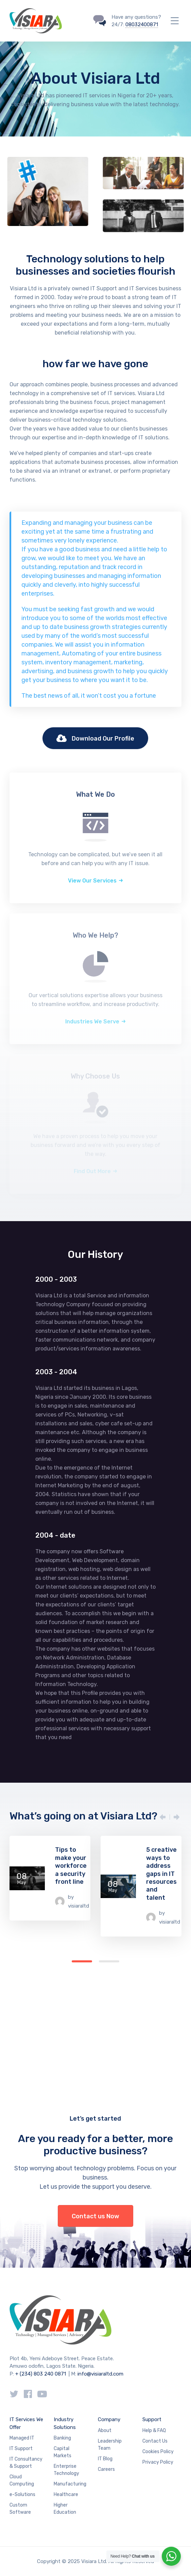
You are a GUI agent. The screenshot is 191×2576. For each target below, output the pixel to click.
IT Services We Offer (26, 2423)
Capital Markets (62, 2452)
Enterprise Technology (66, 2469)
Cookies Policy (158, 2452)
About (104, 2430)
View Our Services (92, 880)
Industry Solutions (65, 2423)
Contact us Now (95, 2216)
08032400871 (141, 24)
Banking (62, 2438)
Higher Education (65, 2508)
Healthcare (66, 2494)
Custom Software (20, 2508)
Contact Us (155, 2441)
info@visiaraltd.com (100, 2374)
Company (109, 2419)
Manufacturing (70, 2484)
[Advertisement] (95, 2008)
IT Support (21, 2448)
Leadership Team (110, 2444)
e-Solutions (22, 2494)
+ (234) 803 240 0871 (40, 2374)
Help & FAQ (154, 2430)
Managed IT (22, 2438)
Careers (106, 2469)
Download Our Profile (95, 738)
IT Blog (105, 2459)
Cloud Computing (22, 2480)
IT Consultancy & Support (26, 2462)
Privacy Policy (157, 2462)
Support (151, 2419)
